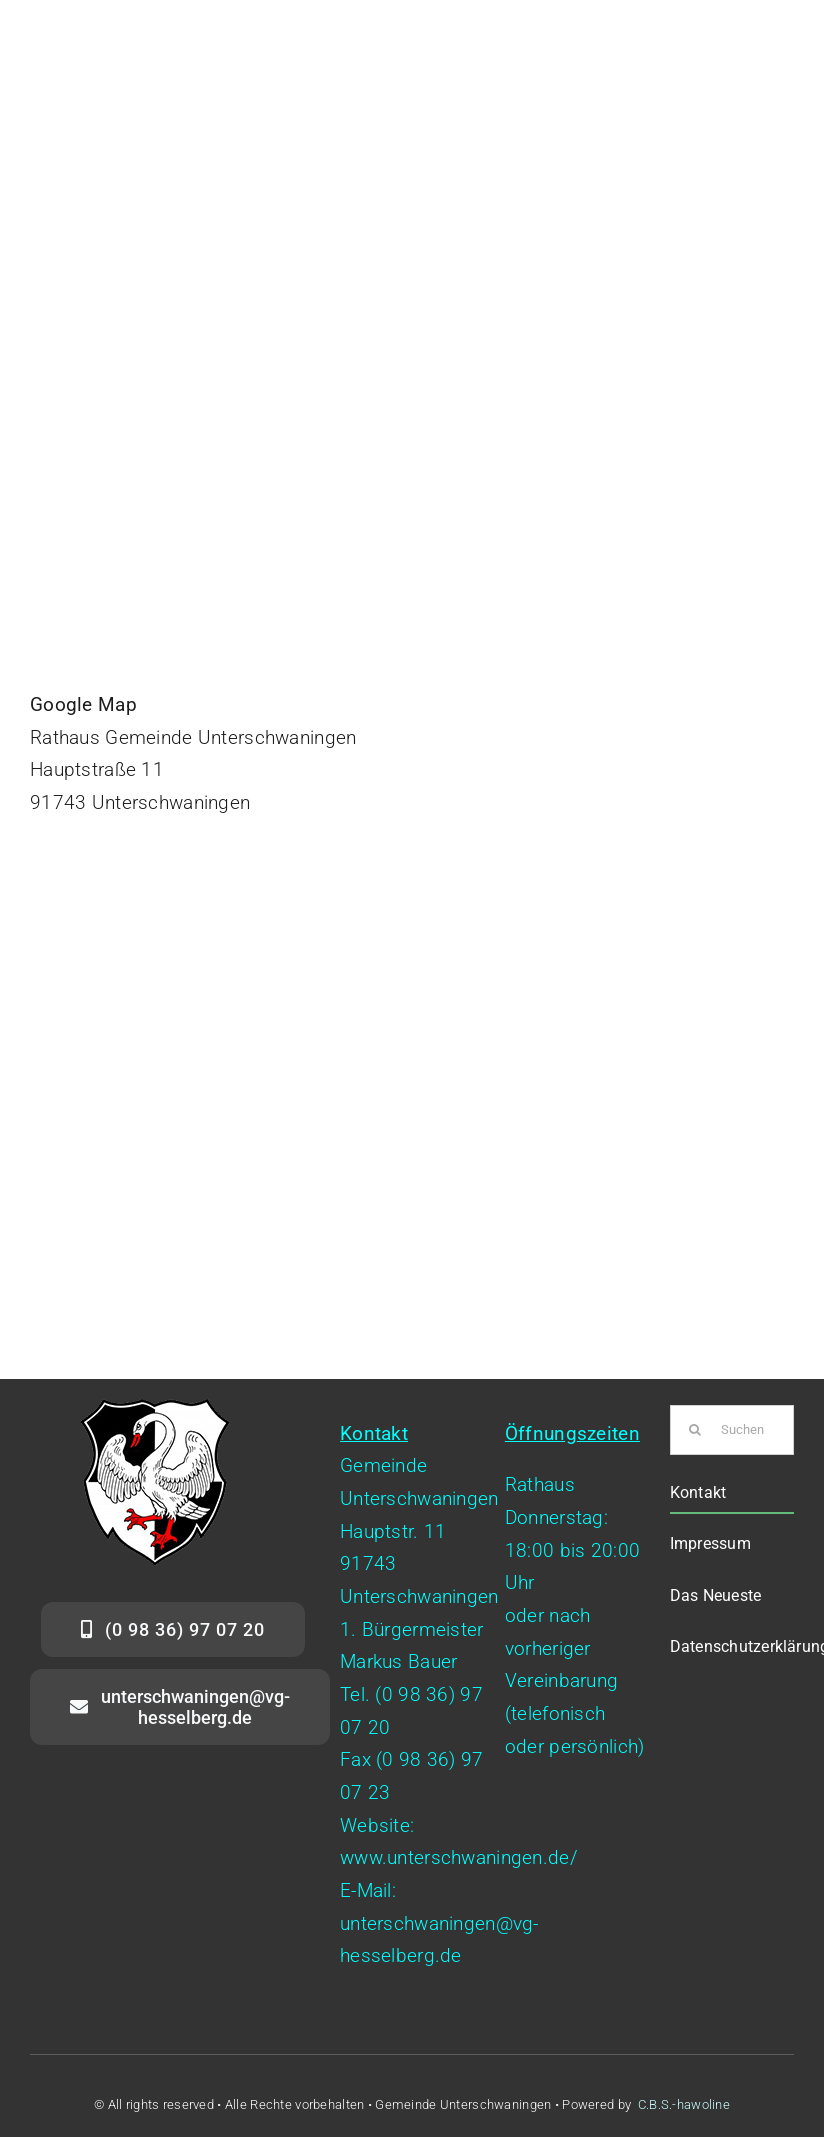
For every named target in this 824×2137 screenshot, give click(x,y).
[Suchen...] (732, 1430)
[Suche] (695, 1430)
